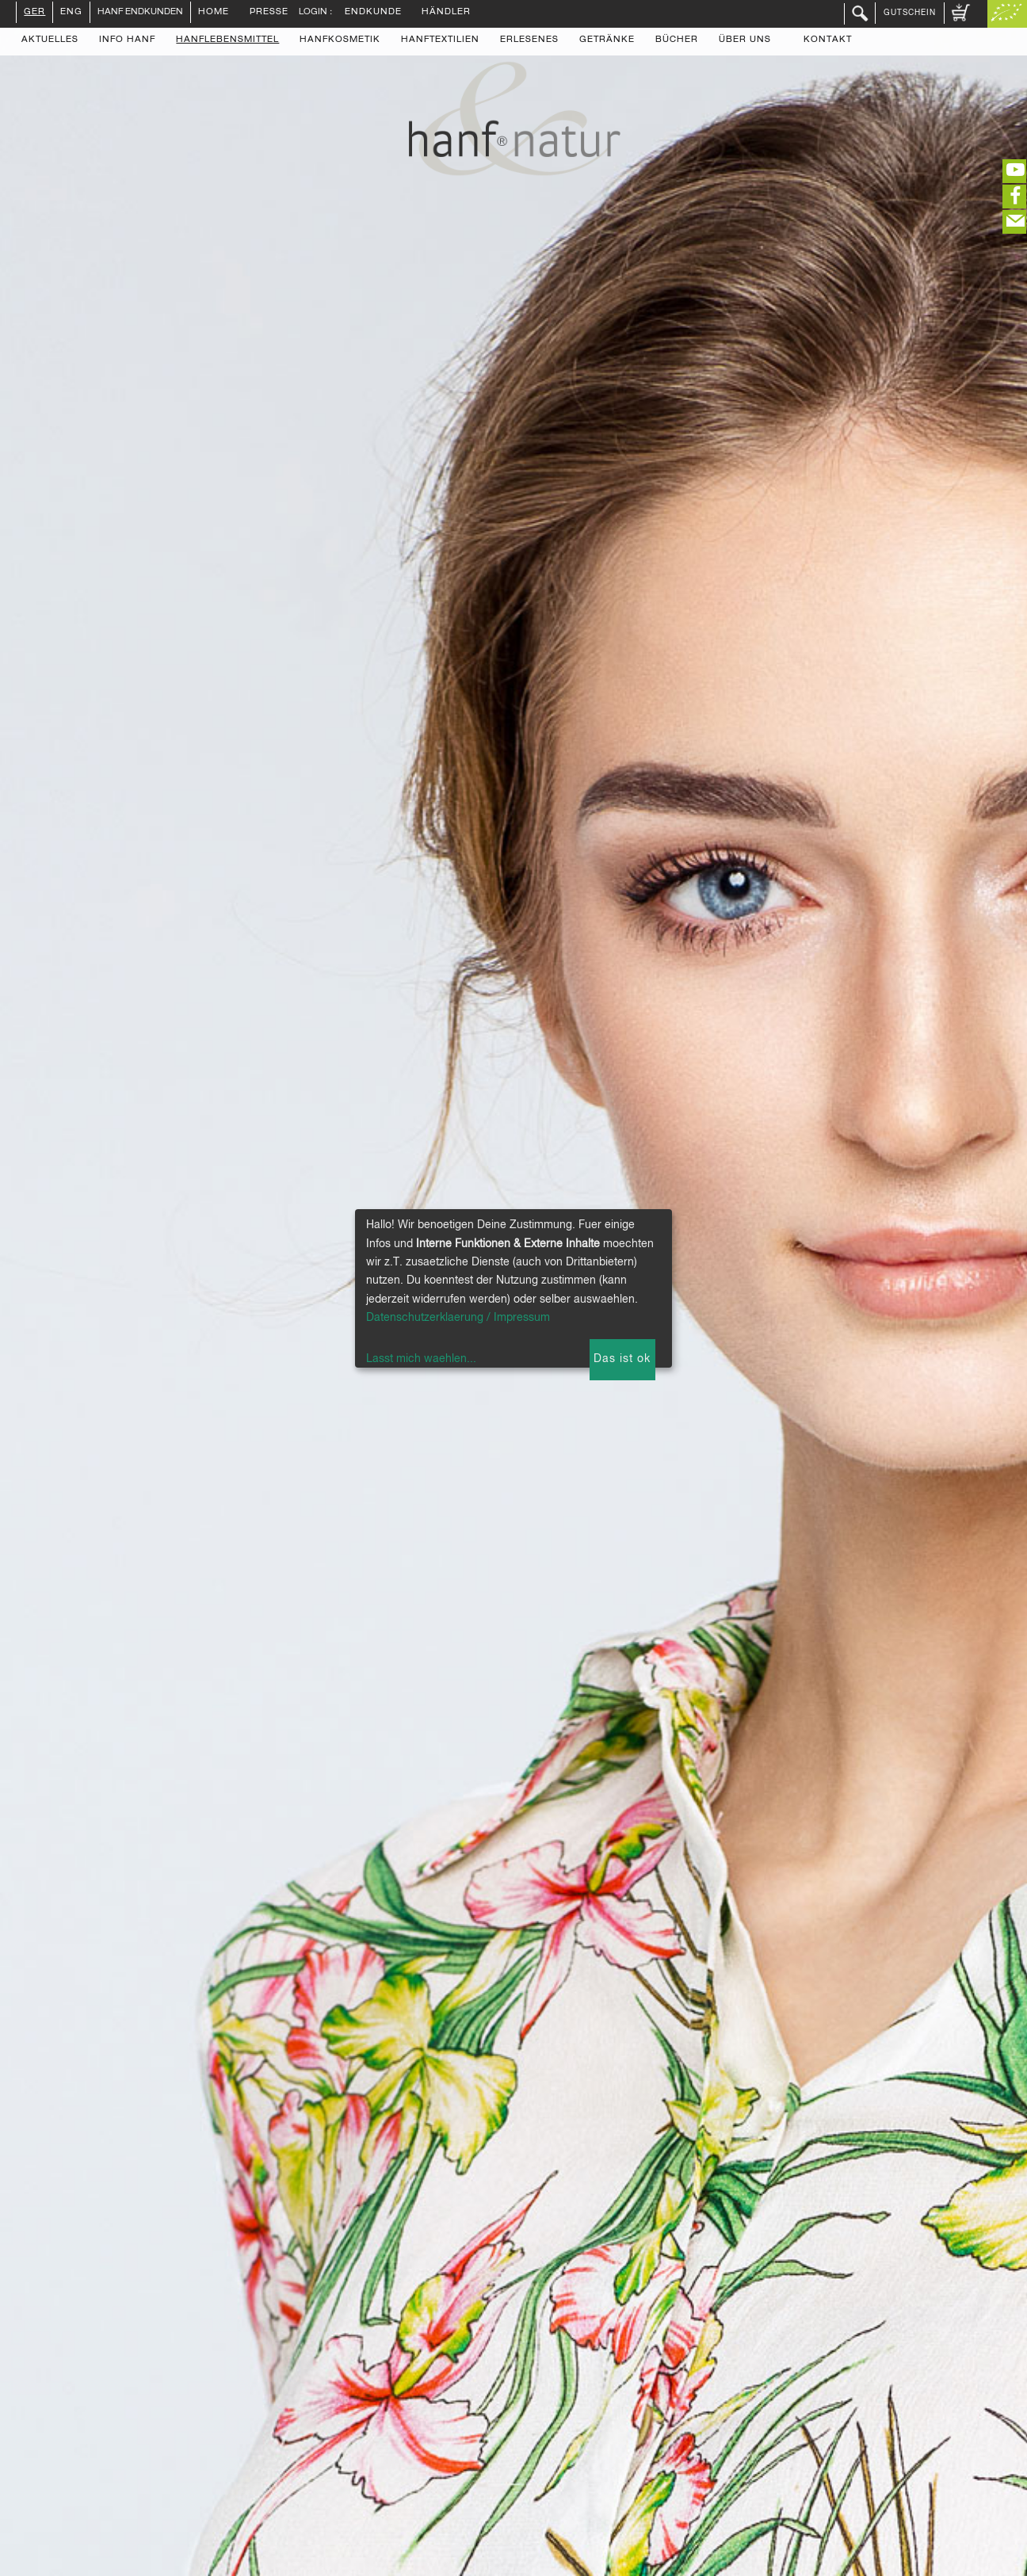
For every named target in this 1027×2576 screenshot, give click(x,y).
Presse (269, 13)
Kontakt (828, 40)
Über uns (745, 40)
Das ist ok (622, 1358)
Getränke (607, 40)
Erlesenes (529, 40)
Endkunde (373, 13)
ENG (71, 13)
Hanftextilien (440, 40)
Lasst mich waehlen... (421, 1358)
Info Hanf (127, 40)
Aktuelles (49, 40)
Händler (446, 13)
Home (213, 13)
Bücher (676, 40)
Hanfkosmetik (340, 40)
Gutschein (909, 13)
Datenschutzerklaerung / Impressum (458, 1317)
